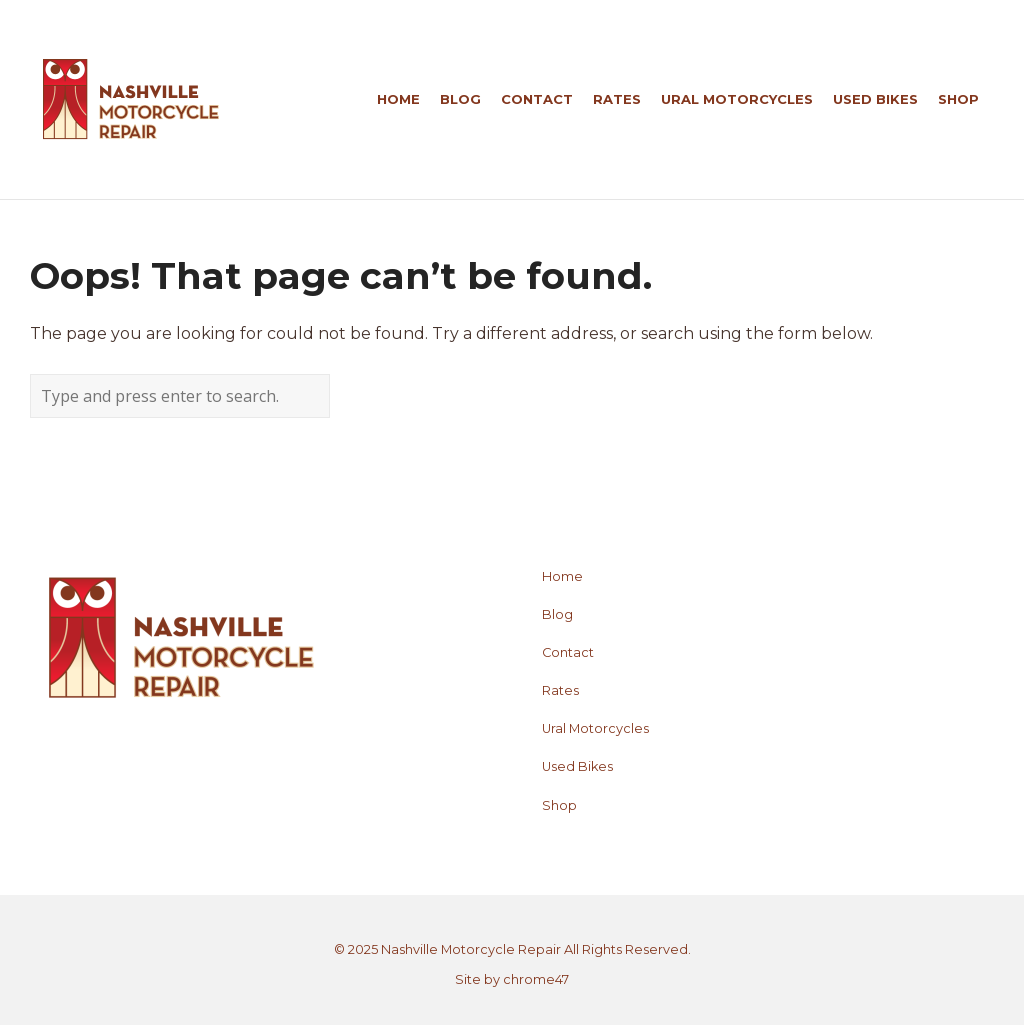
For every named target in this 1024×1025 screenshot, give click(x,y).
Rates (560, 690)
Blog (557, 614)
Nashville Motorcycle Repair (471, 949)
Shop (559, 805)
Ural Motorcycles (595, 728)
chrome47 (536, 979)
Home (562, 576)
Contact (568, 652)
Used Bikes (577, 766)
